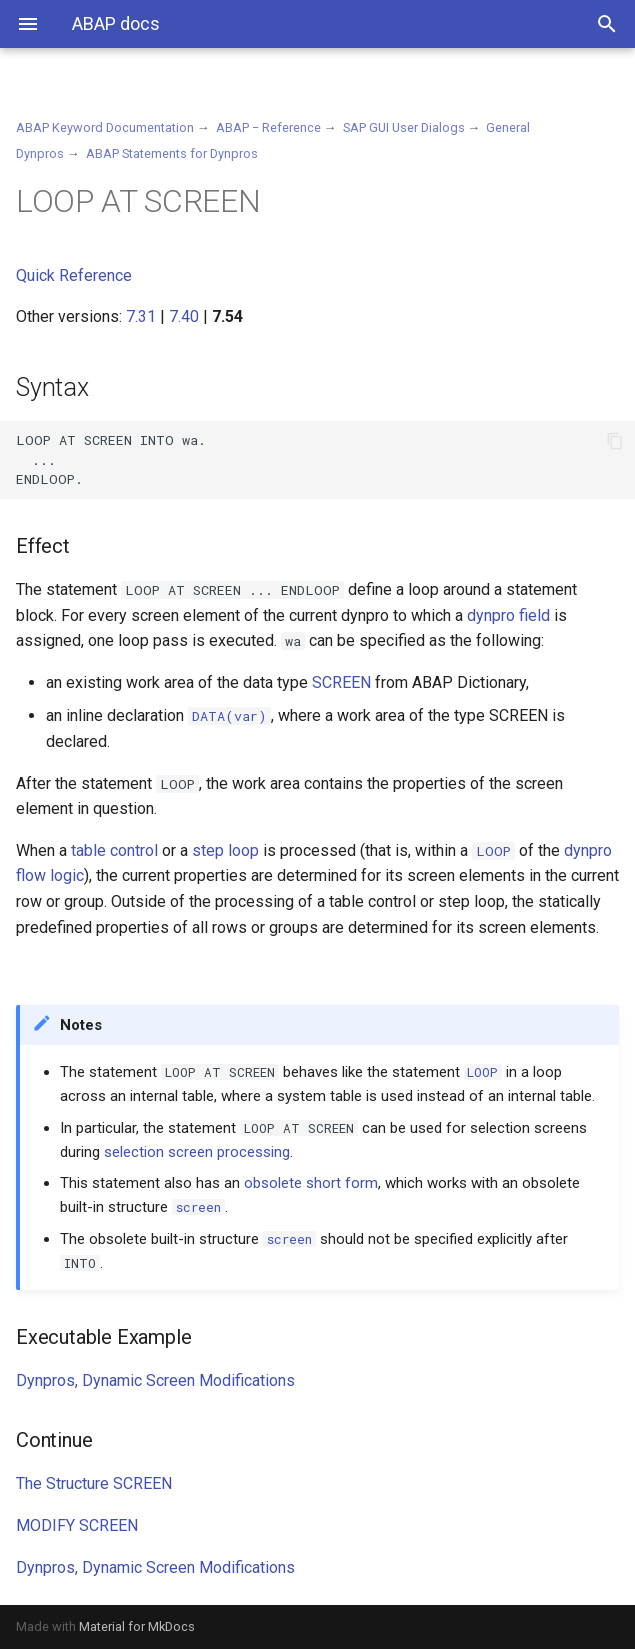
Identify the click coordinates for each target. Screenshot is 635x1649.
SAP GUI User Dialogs (404, 127)
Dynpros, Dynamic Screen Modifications (155, 1380)
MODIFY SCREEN (77, 1525)
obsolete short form (311, 1183)
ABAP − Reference (268, 127)
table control (114, 850)
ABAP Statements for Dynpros (172, 153)
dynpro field (508, 615)
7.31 (141, 316)
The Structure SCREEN (94, 1483)
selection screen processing (197, 1152)
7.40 (184, 316)
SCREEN (341, 682)
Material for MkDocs (137, 1626)
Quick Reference (74, 275)
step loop (225, 850)
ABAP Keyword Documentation (105, 127)
